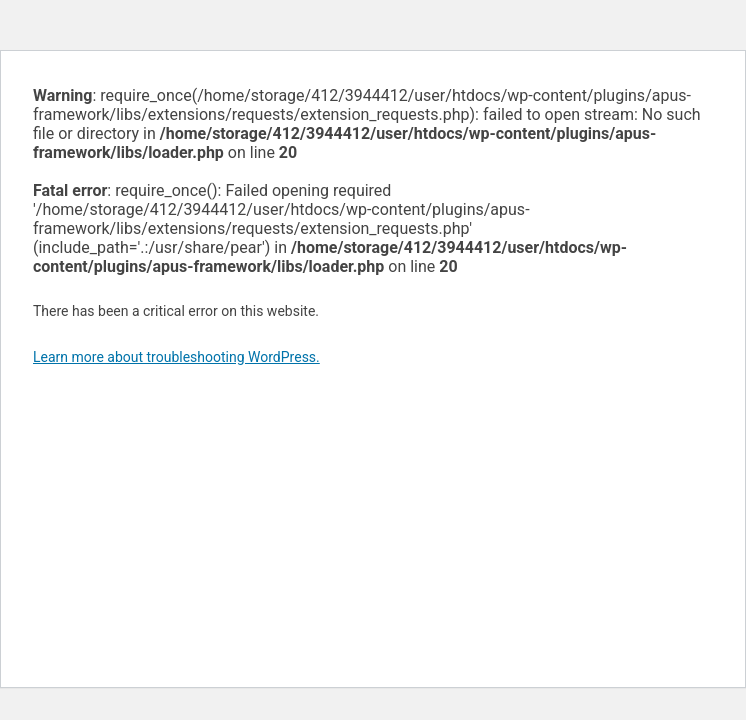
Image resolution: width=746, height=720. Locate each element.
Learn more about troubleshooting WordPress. (176, 357)
